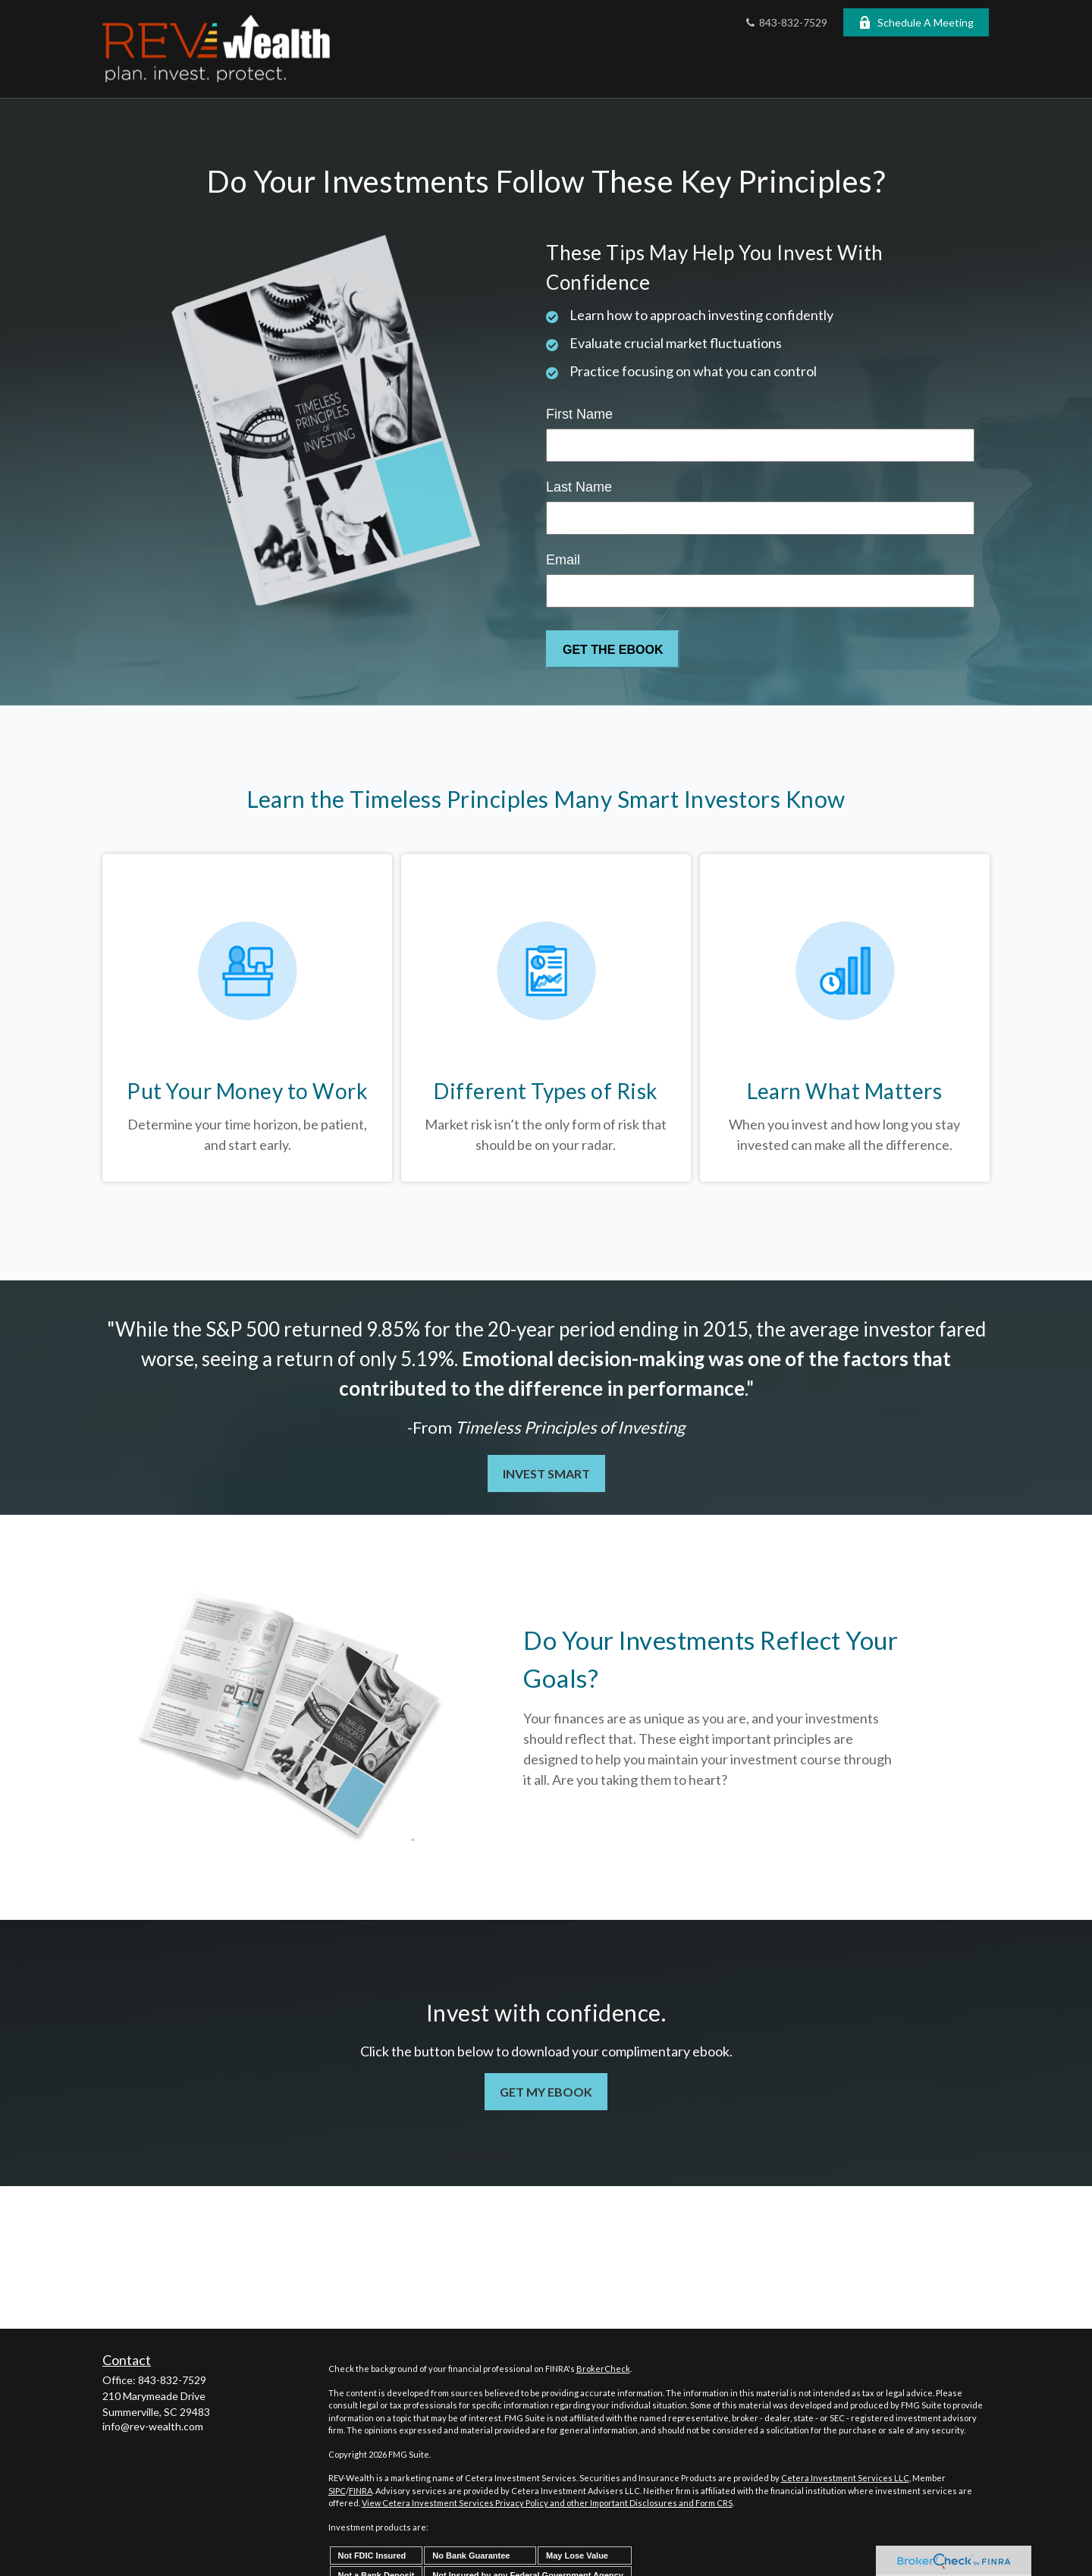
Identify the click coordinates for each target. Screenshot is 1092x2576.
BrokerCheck (603, 2368)
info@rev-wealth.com (152, 2426)
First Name (579, 414)
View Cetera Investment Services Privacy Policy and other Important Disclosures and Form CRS (547, 2503)
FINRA (360, 2491)
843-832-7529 (785, 22)
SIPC (337, 2491)
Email (563, 559)
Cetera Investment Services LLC (845, 2478)
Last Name (579, 487)
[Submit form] (612, 649)
